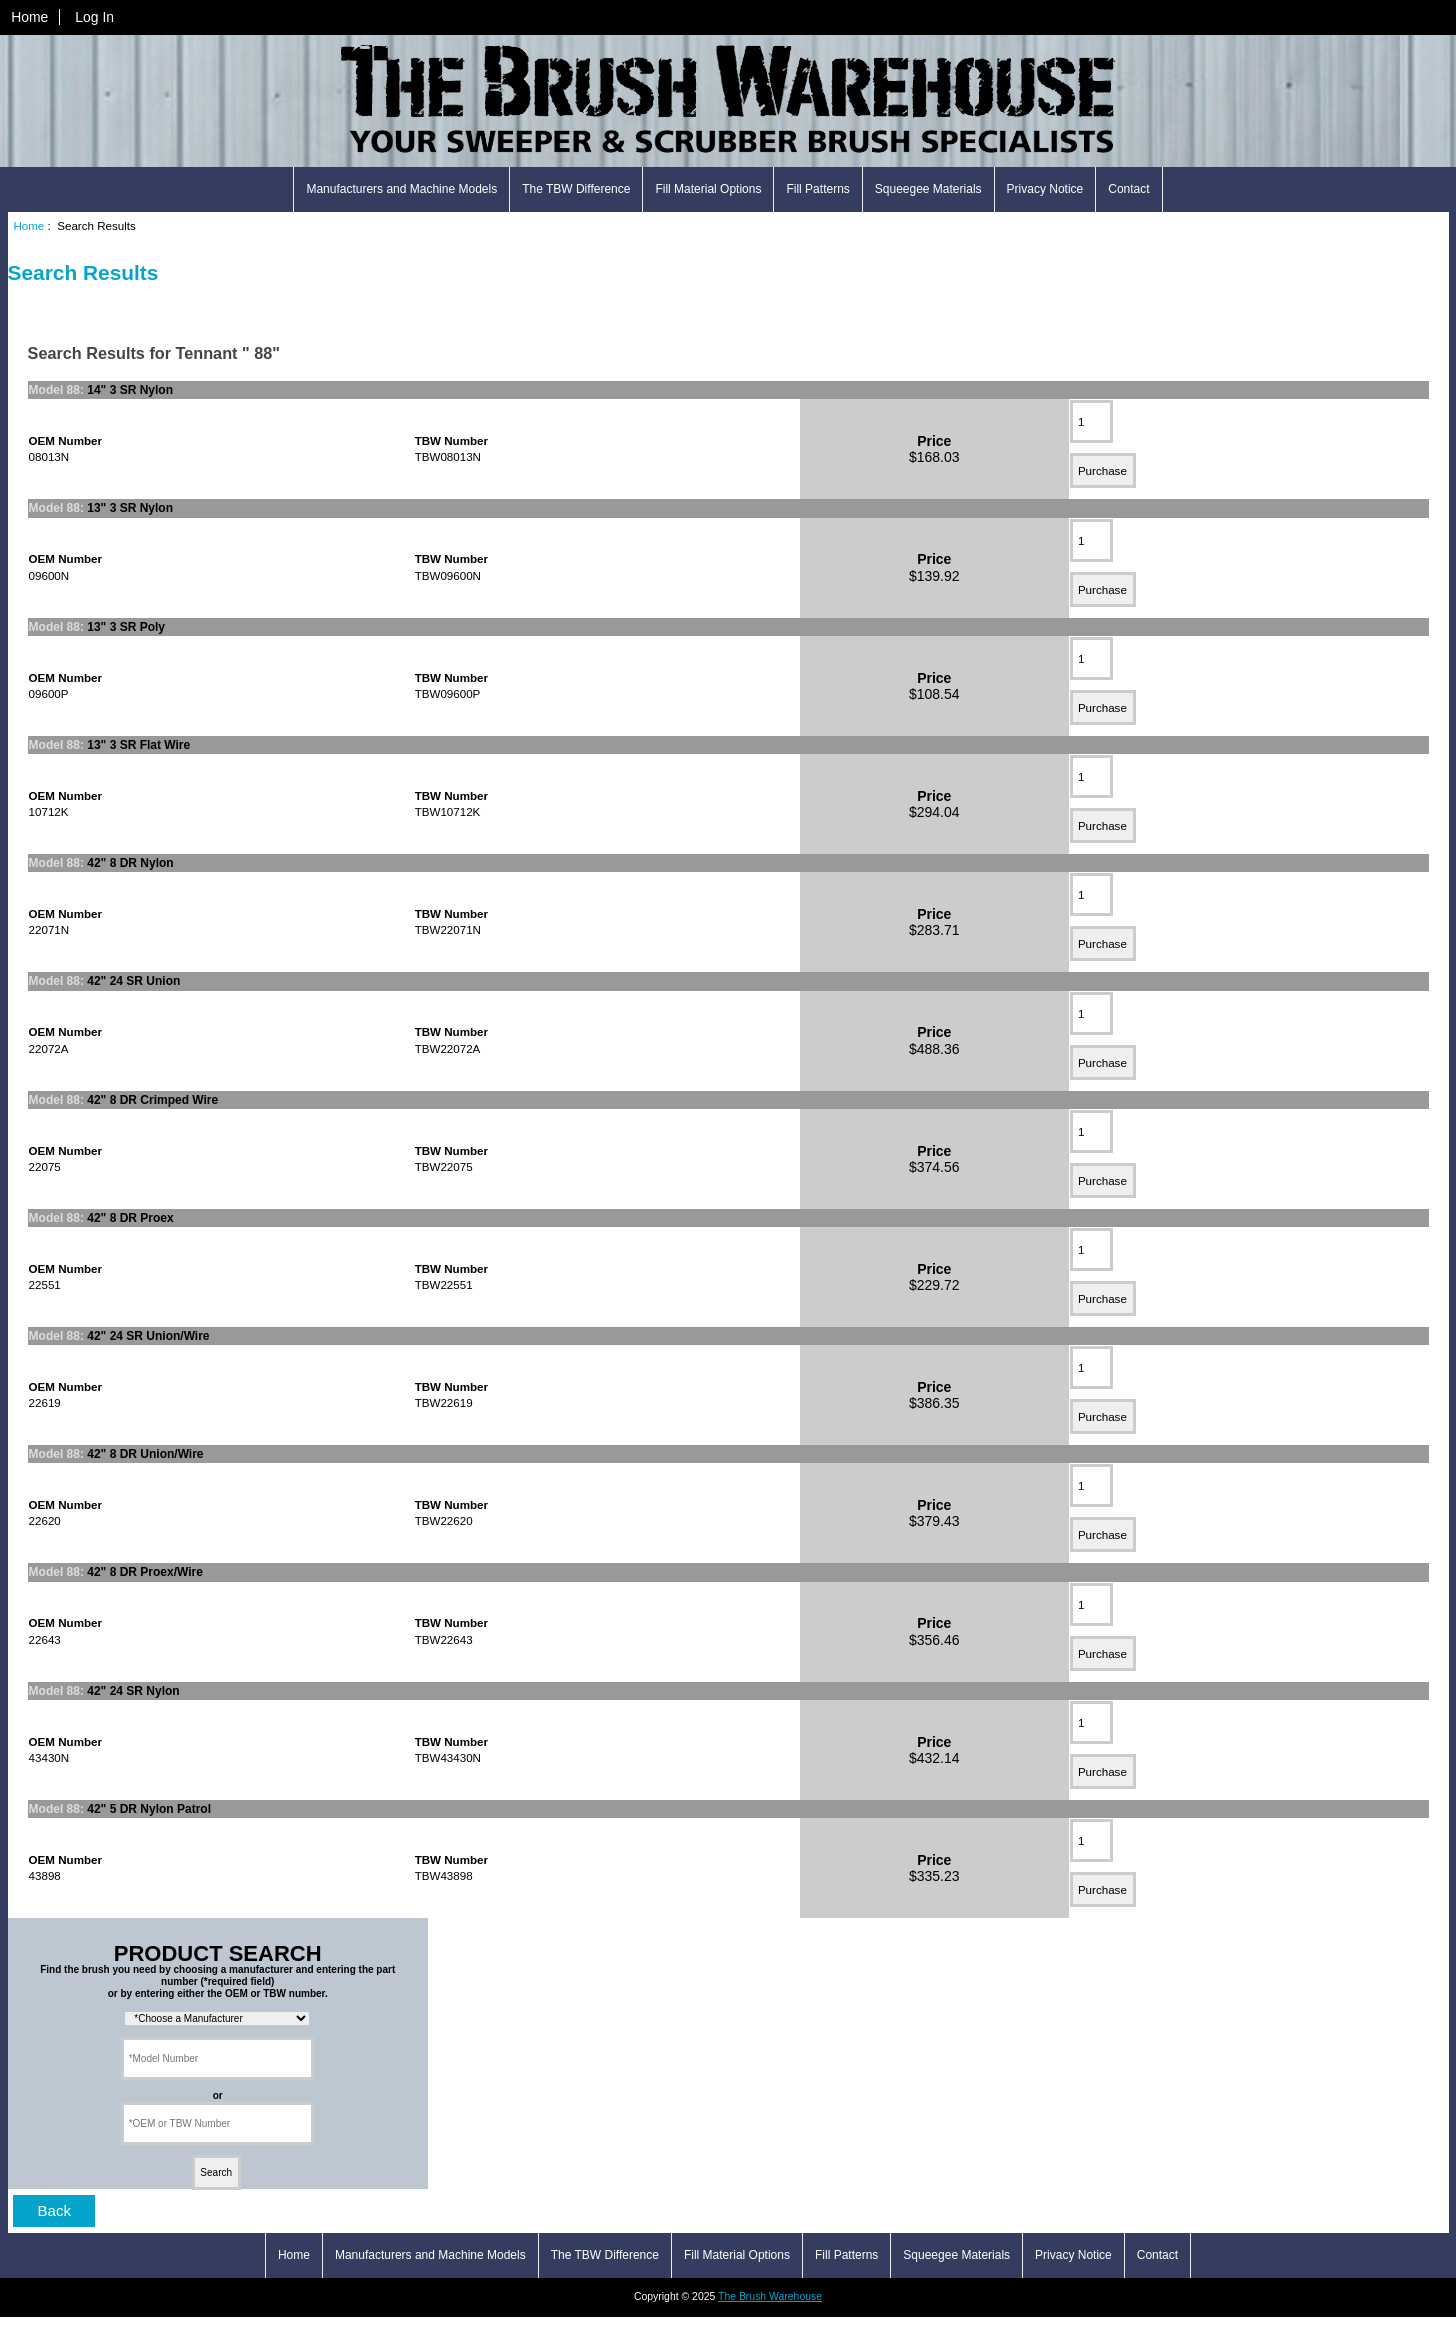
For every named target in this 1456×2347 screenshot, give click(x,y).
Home (29, 17)
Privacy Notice (1045, 189)
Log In (94, 17)
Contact (1128, 189)
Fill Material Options (708, 189)
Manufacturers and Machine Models (401, 189)
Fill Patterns (817, 189)
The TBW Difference (576, 189)
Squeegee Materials (928, 189)
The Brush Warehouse (770, 2296)
